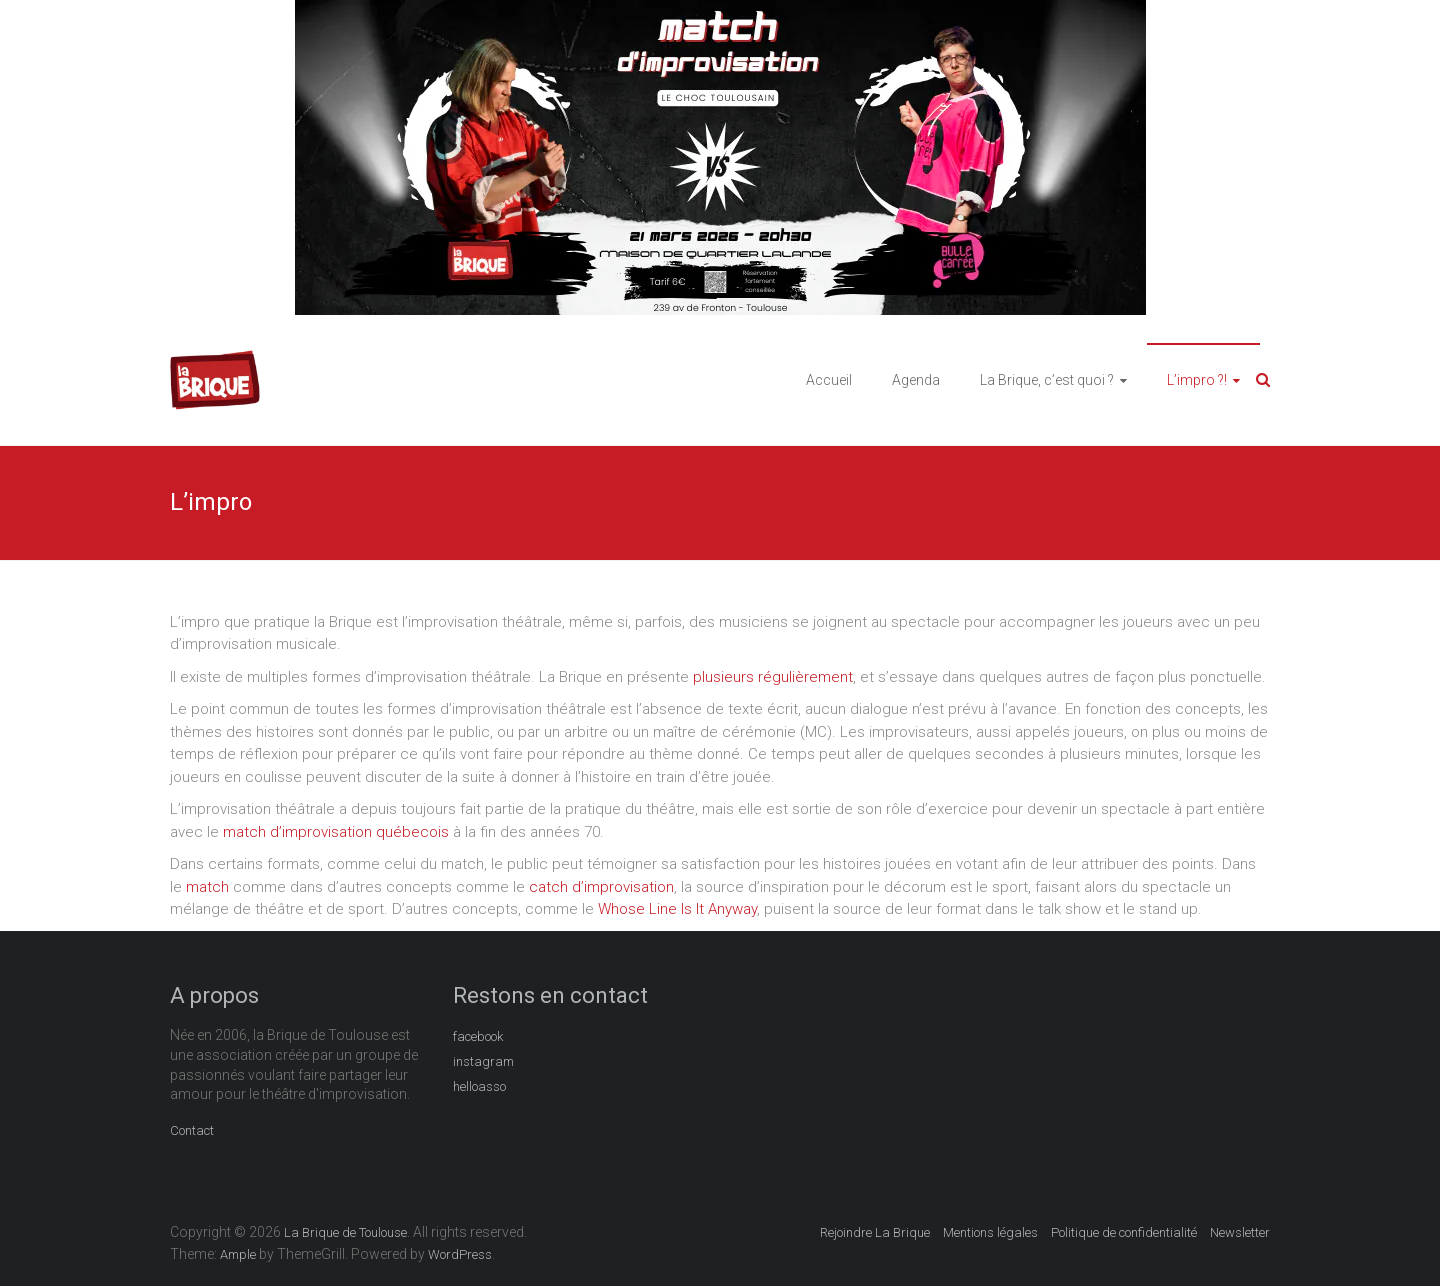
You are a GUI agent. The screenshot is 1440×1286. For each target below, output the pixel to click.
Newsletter (1240, 1232)
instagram (483, 1061)
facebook (478, 1036)
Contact (192, 1130)
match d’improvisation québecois (336, 832)
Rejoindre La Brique (875, 1232)
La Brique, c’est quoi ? (1047, 380)
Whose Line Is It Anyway (677, 909)
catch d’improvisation (601, 887)
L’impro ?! (1197, 380)
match (207, 887)
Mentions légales (990, 1232)
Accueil (829, 380)
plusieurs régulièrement (773, 677)
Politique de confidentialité (1124, 1232)
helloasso (479, 1086)
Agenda (916, 380)
